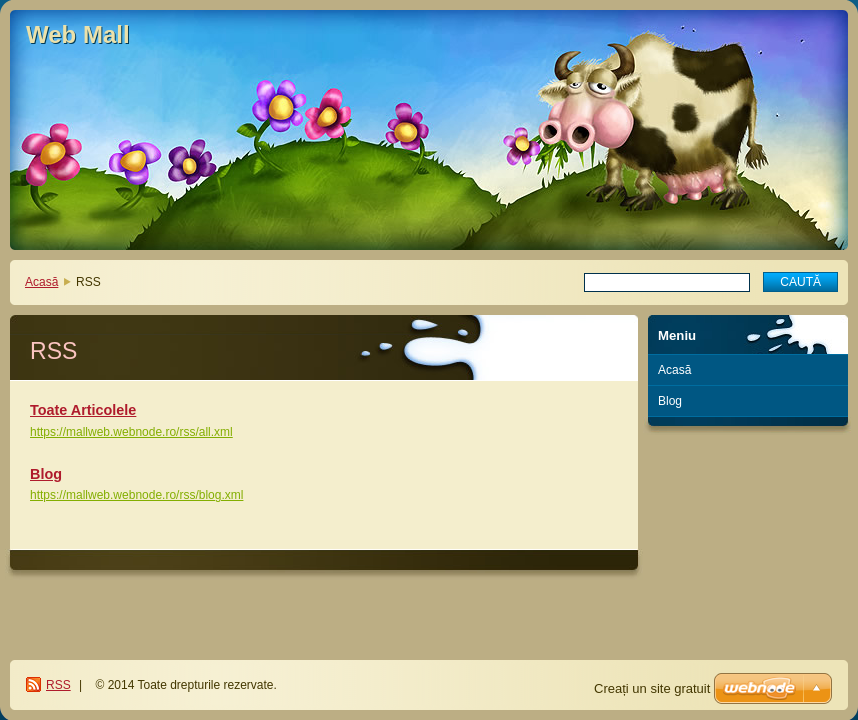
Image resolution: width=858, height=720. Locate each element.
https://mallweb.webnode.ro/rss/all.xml (131, 432)
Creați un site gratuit (652, 688)
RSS (58, 685)
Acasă (41, 282)
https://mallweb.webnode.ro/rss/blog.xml (136, 495)
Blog (46, 474)
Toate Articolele (83, 410)
